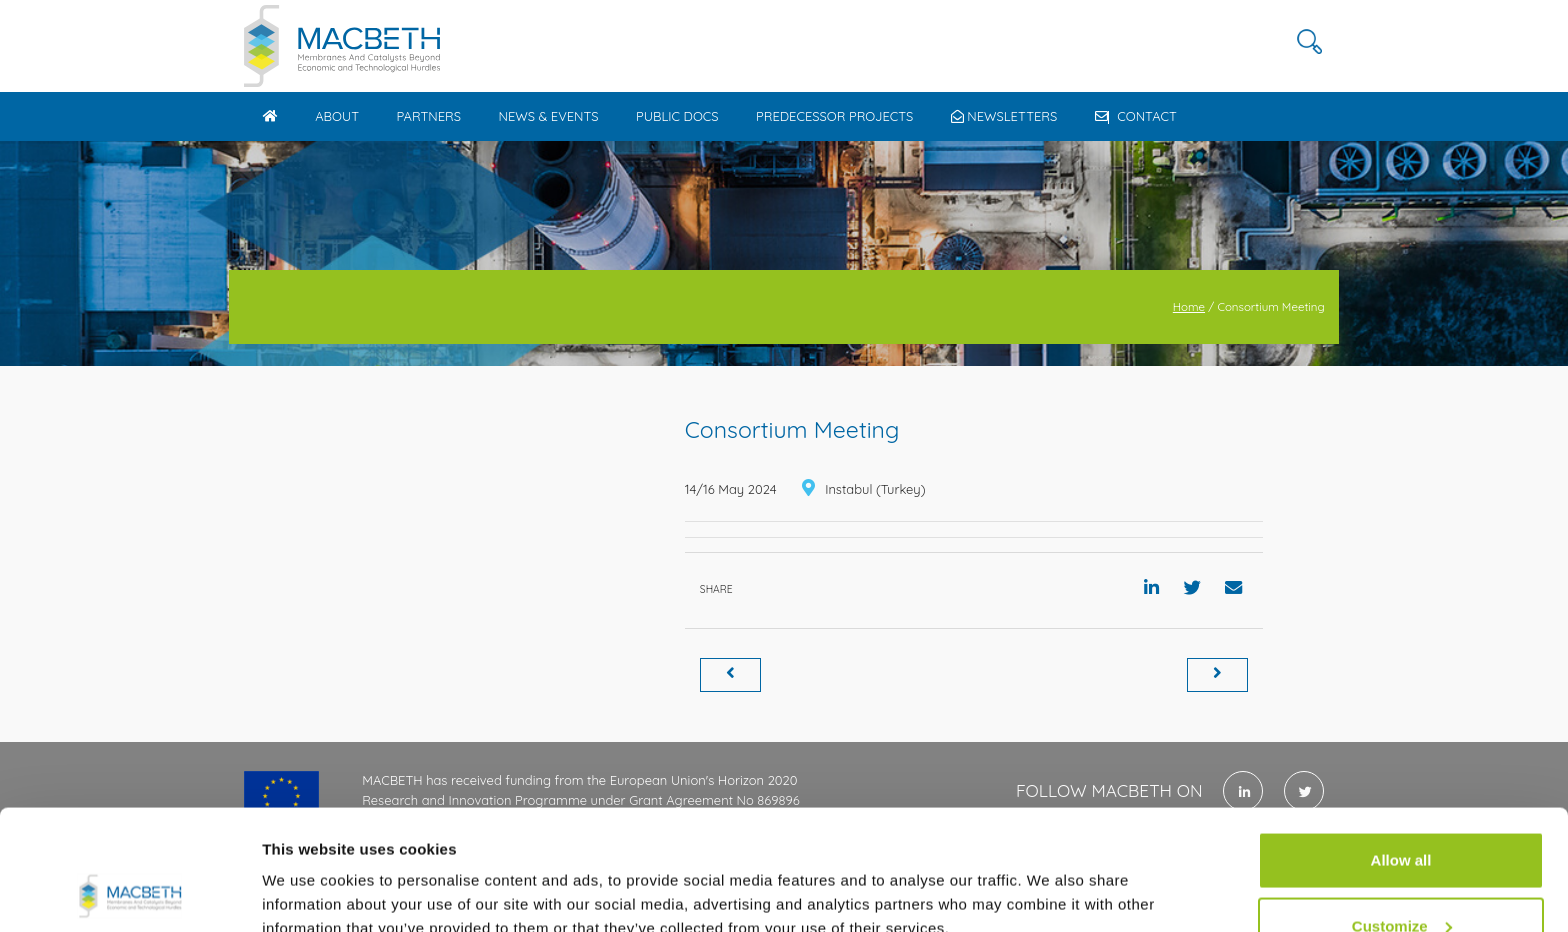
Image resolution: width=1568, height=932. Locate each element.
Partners (428, 116)
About (337, 116)
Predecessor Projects (834, 116)
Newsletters (1004, 116)
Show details (308, 870)
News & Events (548, 116)
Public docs (677, 116)
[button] (1309, 42)
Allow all (1401, 747)
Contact (1136, 116)
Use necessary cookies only (1401, 878)
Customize (1402, 813)
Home (1189, 306)
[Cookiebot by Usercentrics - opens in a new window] (129, 893)
